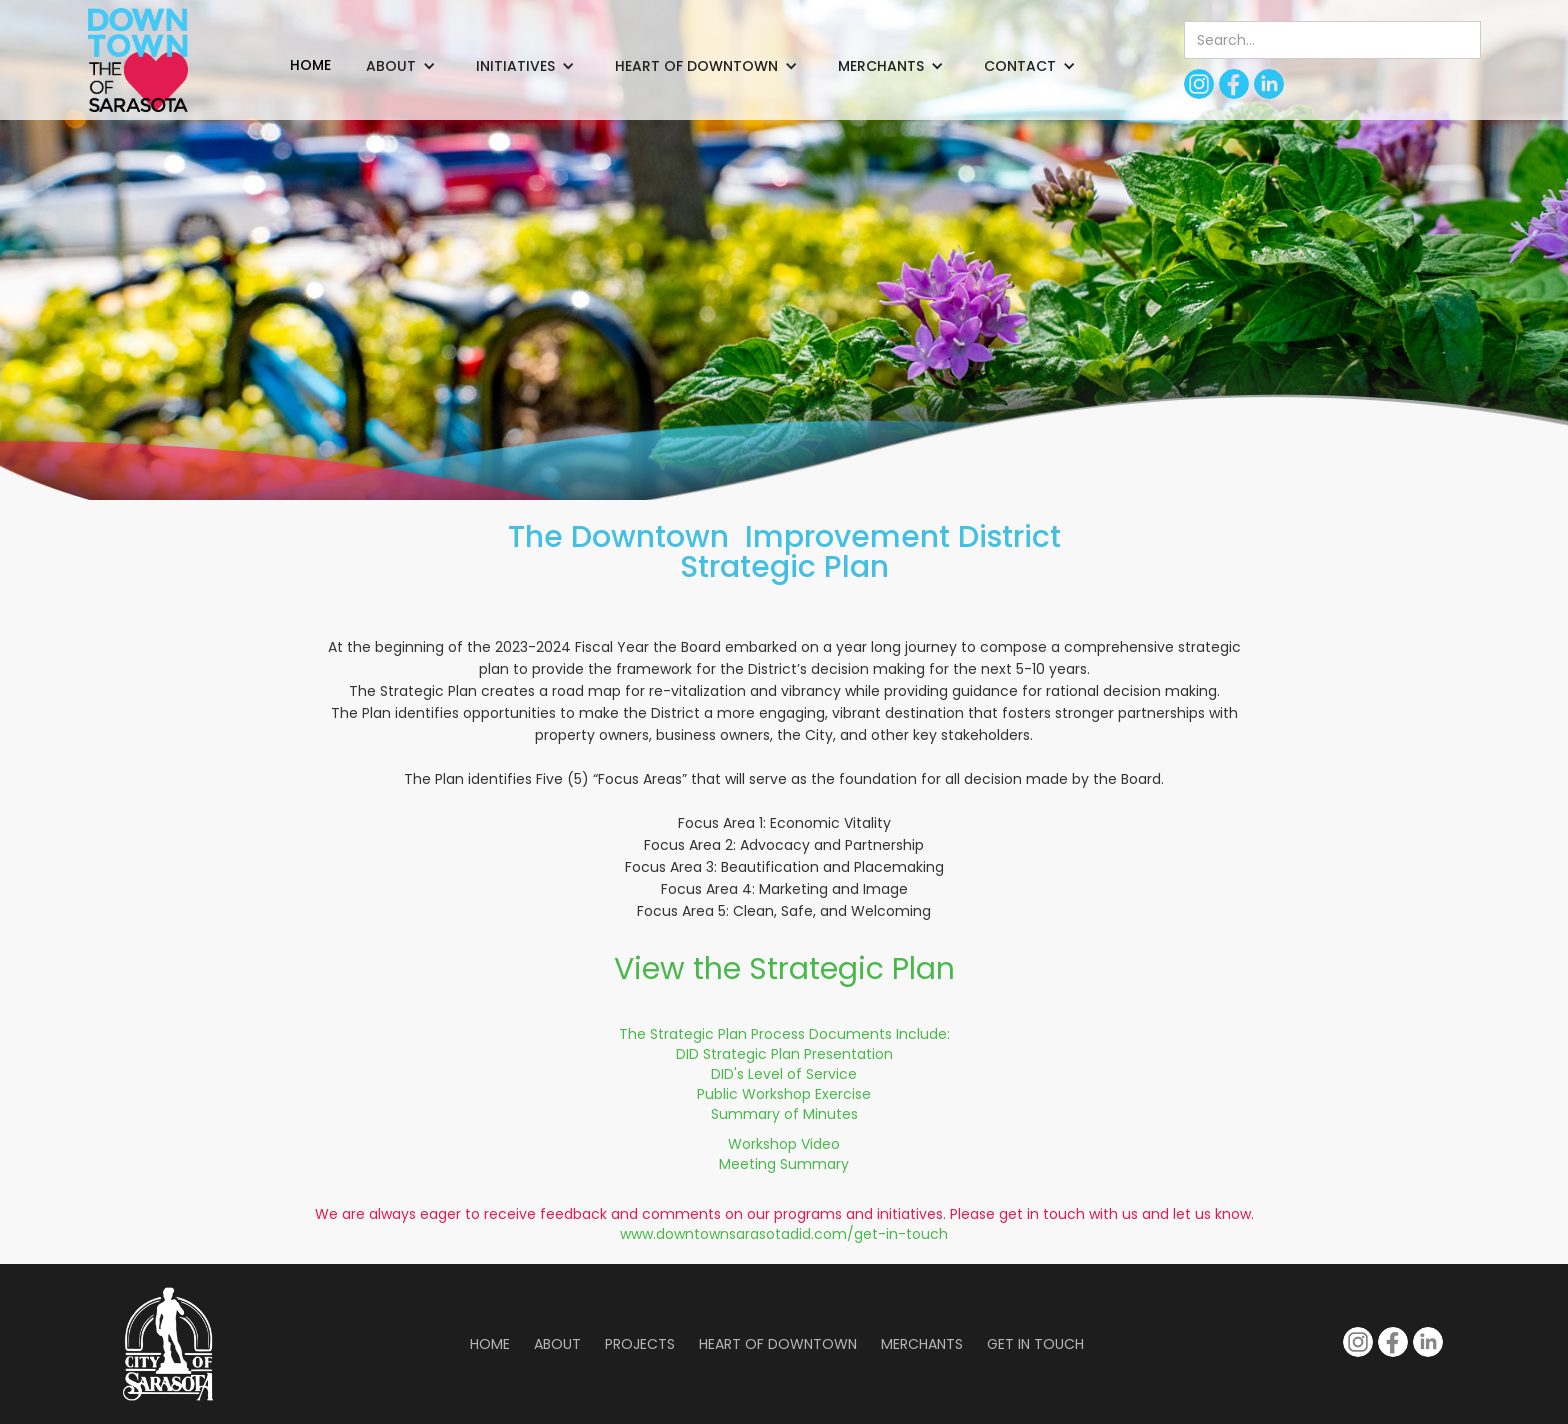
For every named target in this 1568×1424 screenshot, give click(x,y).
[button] (401, 66)
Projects (640, 1344)
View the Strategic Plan (784, 969)
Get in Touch (1035, 1344)
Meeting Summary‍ (784, 1164)
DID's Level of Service (784, 1074)
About (557, 1344)
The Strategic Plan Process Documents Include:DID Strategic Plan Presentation (784, 1044)
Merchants (922, 1344)
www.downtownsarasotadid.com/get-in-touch (784, 1234)
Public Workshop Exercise (784, 1094)
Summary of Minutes (784, 1114)
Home (490, 1344)
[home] (138, 60)
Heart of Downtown (778, 1344)
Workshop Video (784, 1144)
